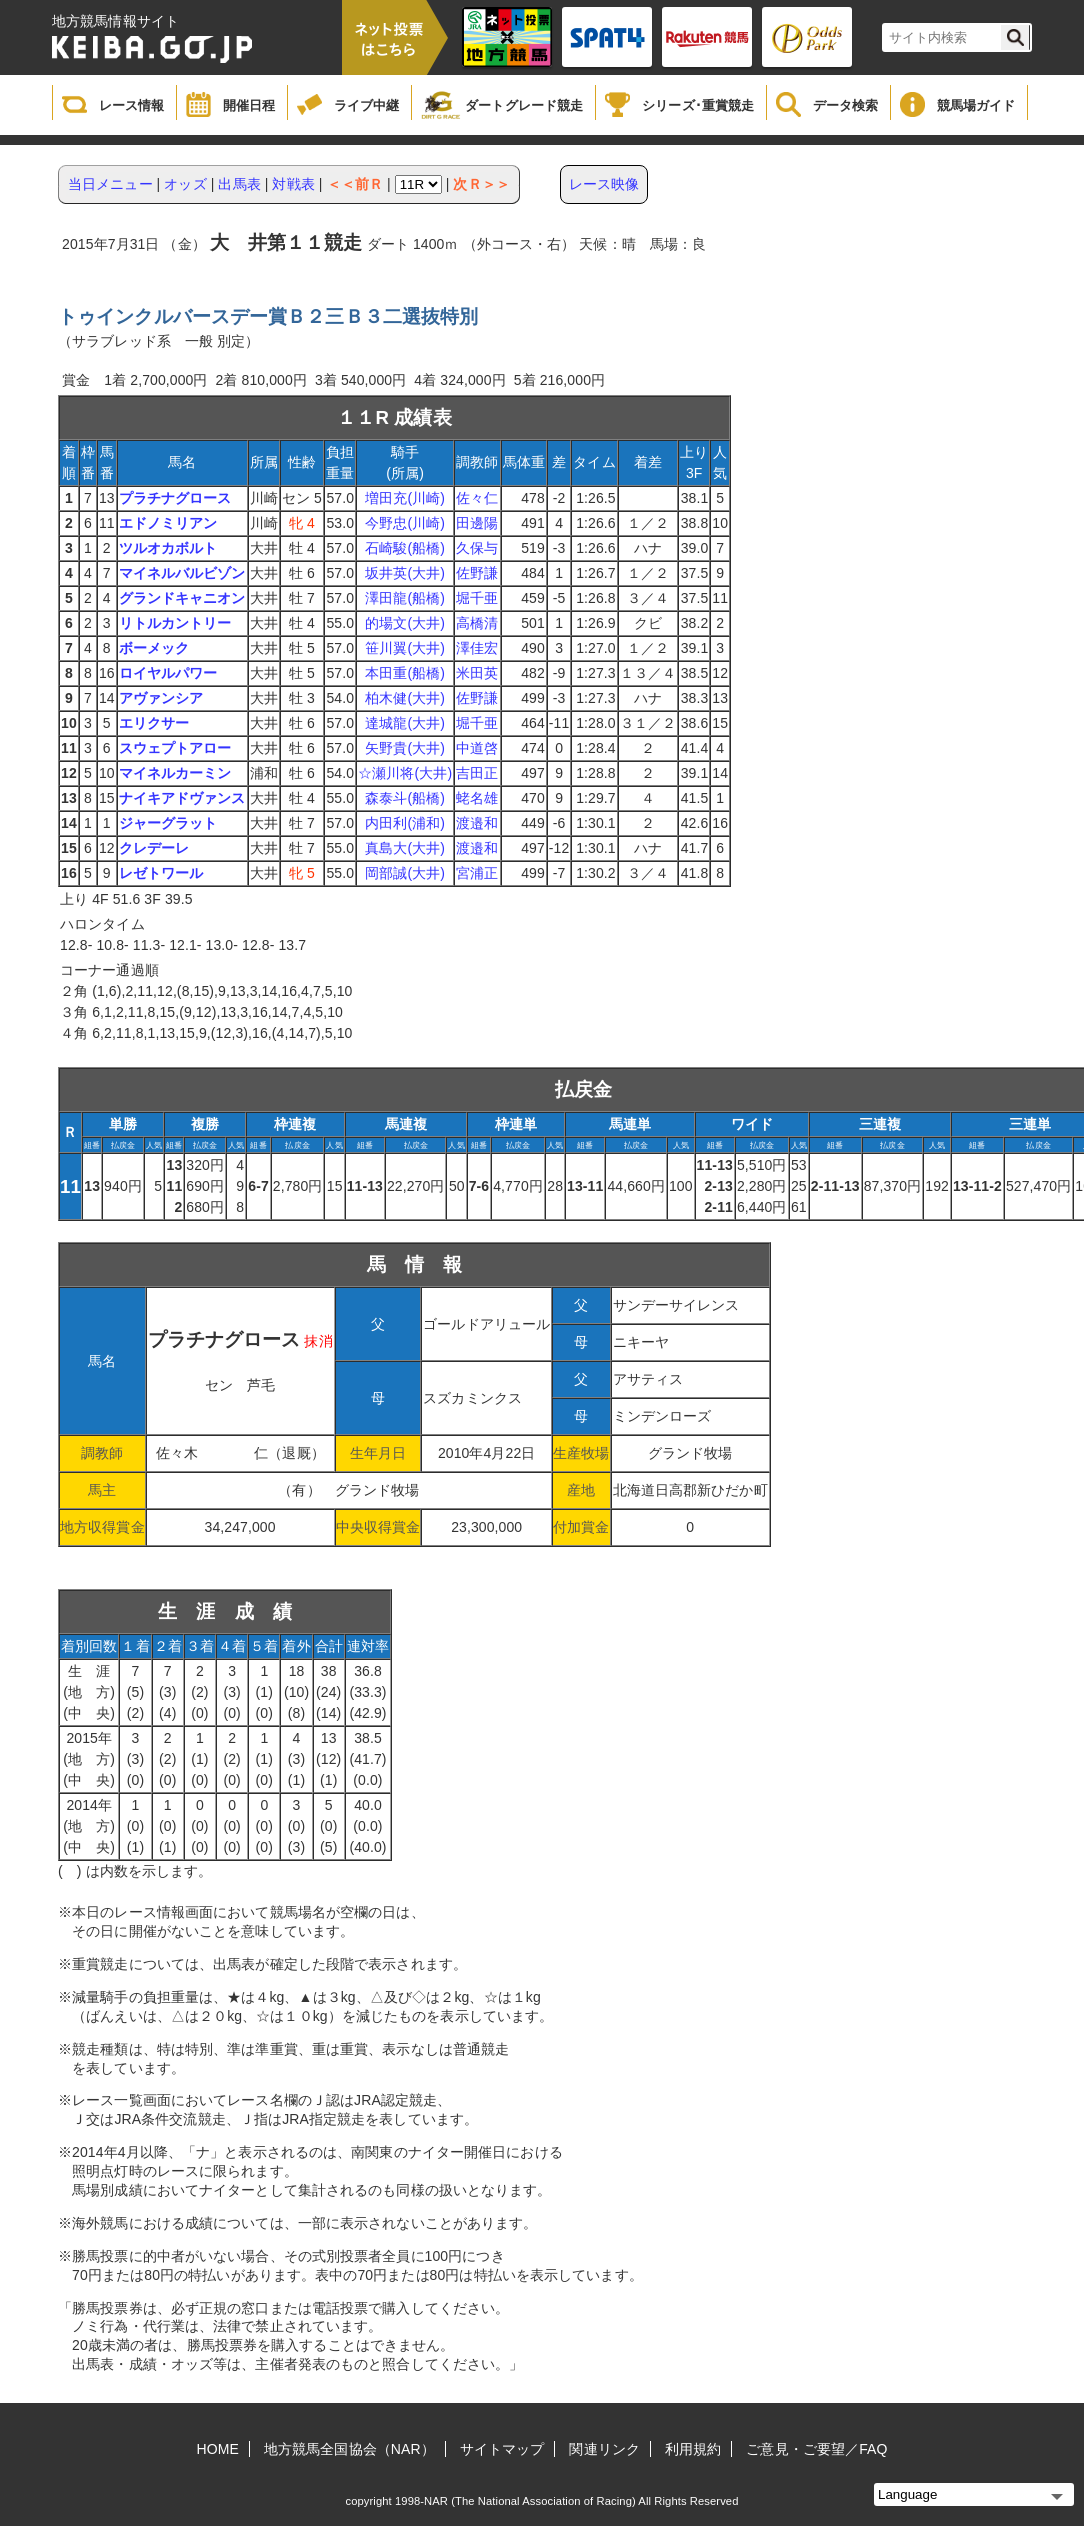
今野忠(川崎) (405, 523)
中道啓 (477, 748)
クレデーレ (154, 848)
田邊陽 (477, 523)
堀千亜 (477, 598)
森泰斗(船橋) (405, 798)
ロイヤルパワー (168, 673)
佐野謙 (477, 573)
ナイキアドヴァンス (182, 798)
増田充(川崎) (405, 498)
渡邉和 (477, 823)
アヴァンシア (161, 698)
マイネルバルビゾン (182, 573)
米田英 (477, 673)
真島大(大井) (405, 848)
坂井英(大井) (405, 573)
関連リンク (604, 2449)
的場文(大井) (405, 623)
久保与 (477, 548)
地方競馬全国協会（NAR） (349, 2449)
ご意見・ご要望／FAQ (816, 2449)
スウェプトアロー (175, 748)
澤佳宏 (477, 648)
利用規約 (693, 2449)
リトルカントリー (175, 623)
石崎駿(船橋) (405, 548)
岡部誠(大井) (405, 873)
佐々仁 (477, 498)
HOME (218, 2449)
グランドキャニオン (182, 598)
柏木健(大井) (405, 698)
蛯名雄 (477, 798)
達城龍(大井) (405, 723)
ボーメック (154, 648)
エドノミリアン (168, 523)
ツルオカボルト (168, 548)
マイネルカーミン (175, 773)
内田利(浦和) (405, 823)
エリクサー (154, 723)
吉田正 (477, 773)
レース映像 (604, 184)
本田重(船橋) (405, 673)
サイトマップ (502, 2449)
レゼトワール (161, 873)
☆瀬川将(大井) (405, 773)
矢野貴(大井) (405, 748)
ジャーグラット (168, 823)
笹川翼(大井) (405, 648)
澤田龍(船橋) (405, 598)
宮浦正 (477, 873)
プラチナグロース (175, 498)
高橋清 (477, 623)
